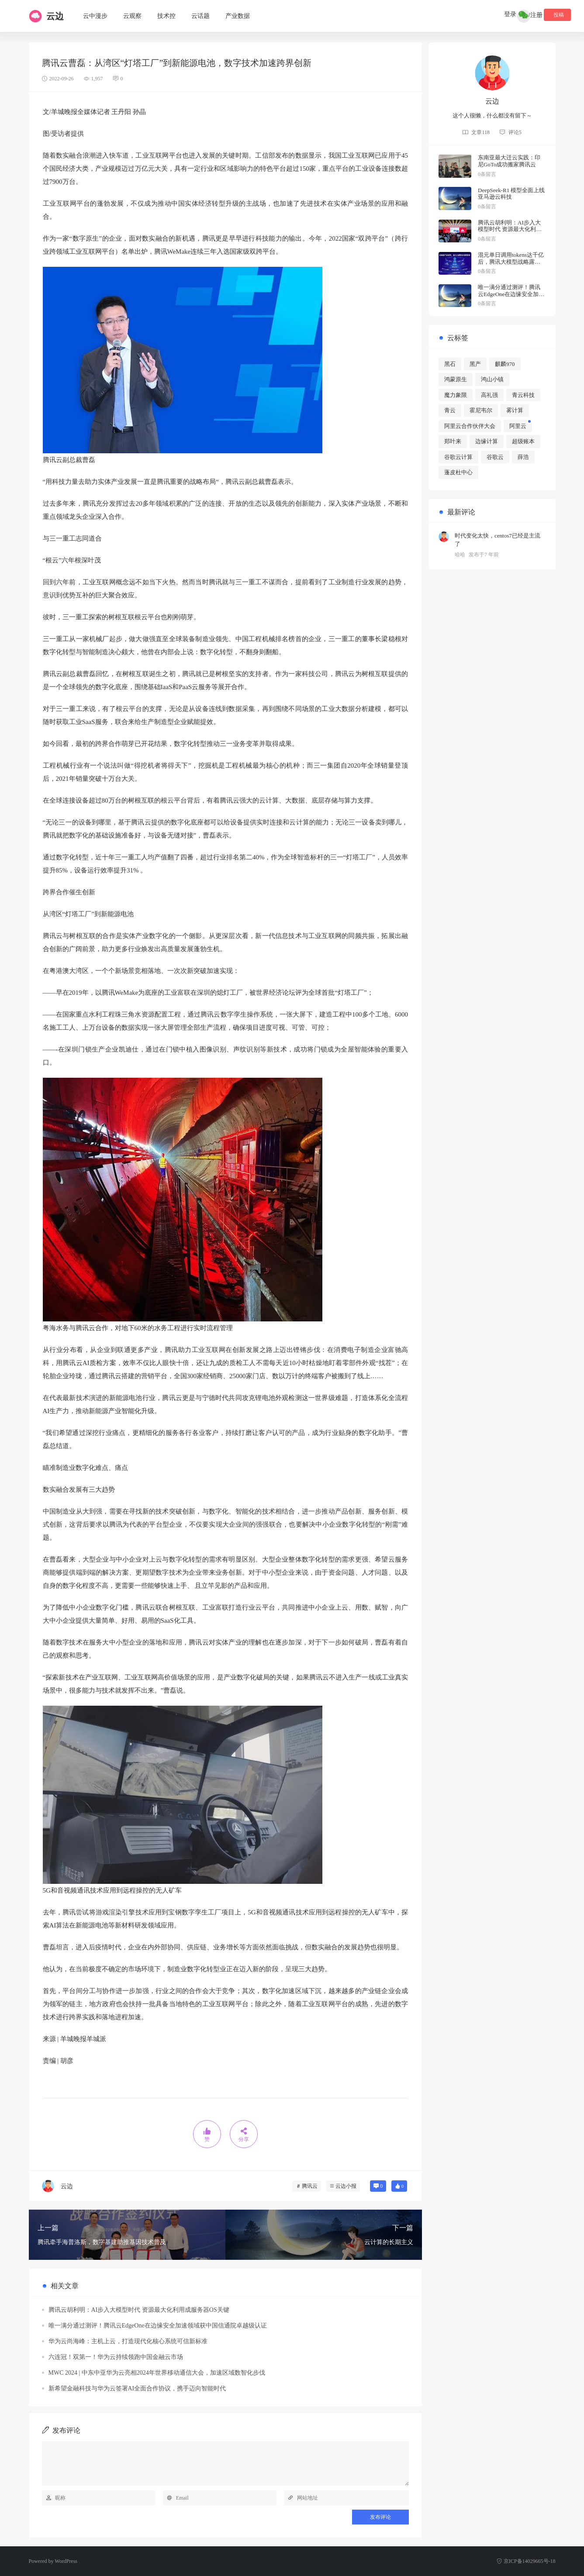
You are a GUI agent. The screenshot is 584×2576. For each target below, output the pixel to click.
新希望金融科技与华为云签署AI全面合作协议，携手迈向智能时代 (137, 2388)
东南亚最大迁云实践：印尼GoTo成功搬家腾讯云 (509, 161)
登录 (516, 15)
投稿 (557, 15)
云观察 (132, 16)
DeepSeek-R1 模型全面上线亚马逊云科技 (511, 193)
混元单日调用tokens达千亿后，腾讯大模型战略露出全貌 (511, 262)
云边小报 (345, 2186)
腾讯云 (310, 2186)
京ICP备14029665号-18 (526, 2561)
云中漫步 (95, 16)
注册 (536, 15)
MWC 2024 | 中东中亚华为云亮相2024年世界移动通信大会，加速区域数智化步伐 (156, 2372)
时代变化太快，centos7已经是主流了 (497, 540)
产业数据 (237, 16)
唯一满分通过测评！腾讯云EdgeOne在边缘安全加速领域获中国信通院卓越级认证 (157, 2325)
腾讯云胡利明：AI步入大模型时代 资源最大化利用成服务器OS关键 (138, 2310)
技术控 (166, 16)
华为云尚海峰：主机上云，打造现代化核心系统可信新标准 (127, 2341)
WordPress (66, 2561)
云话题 (200, 16)
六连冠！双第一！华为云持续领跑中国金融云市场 (115, 2357)
